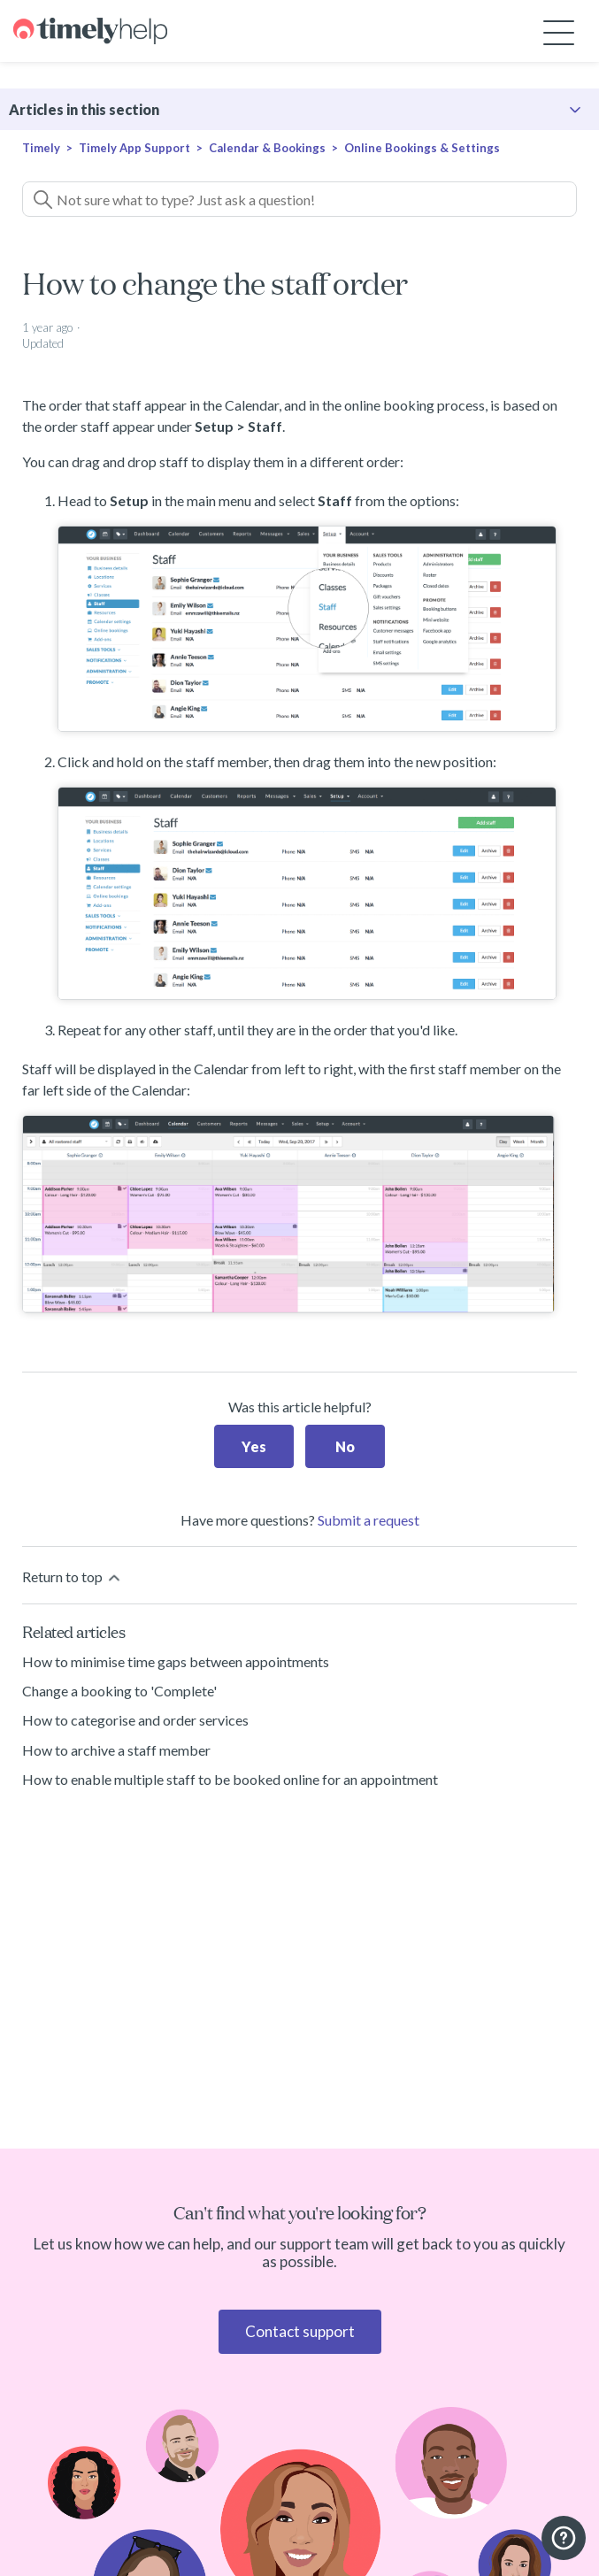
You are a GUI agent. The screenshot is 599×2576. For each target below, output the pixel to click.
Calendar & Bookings (267, 148)
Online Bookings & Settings (422, 148)
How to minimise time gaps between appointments (175, 1661)
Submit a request (368, 1519)
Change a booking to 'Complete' (119, 1690)
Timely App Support (134, 148)
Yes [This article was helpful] (254, 1446)
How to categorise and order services (135, 1719)
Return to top (72, 1577)
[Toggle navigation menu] (558, 31)
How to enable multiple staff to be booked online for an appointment (230, 1779)
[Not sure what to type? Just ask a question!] (299, 199)
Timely (41, 148)
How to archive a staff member (116, 1750)
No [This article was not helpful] (345, 1446)
